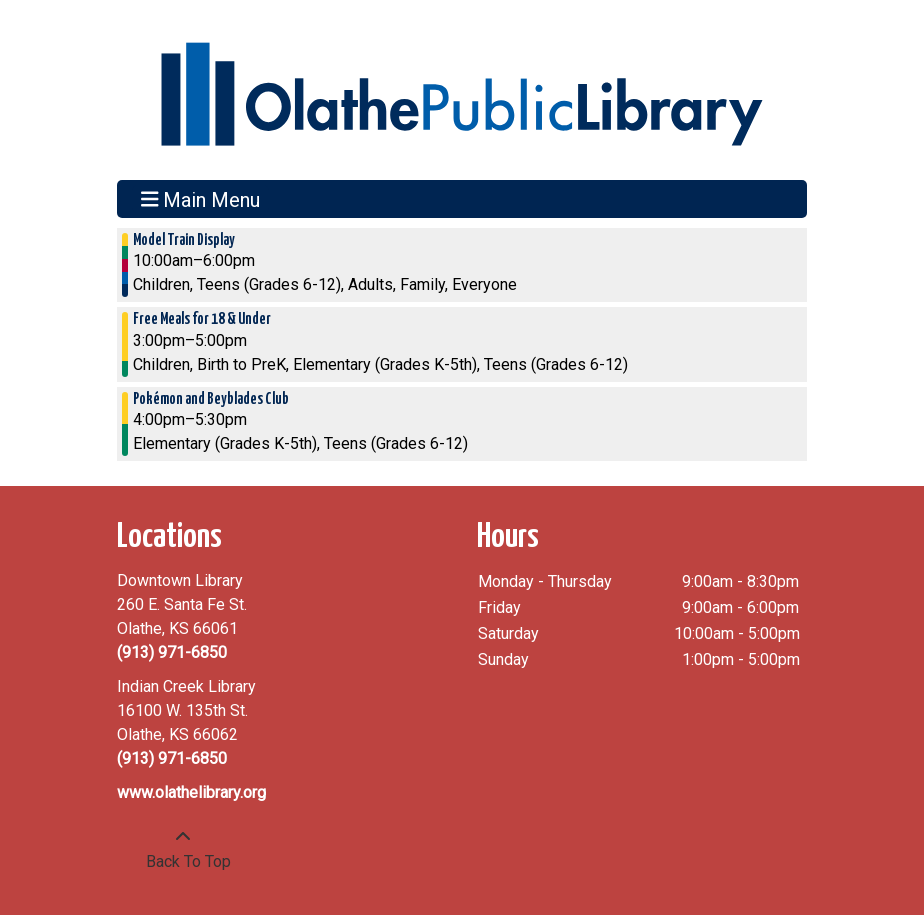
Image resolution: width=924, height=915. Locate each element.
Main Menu (201, 199)
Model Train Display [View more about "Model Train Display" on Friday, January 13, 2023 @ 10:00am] (184, 240)
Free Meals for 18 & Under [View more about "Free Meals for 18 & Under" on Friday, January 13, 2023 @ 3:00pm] (202, 319)
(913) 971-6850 (172, 652)
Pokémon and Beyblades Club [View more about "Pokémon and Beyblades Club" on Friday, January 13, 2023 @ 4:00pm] (211, 399)
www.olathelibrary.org (191, 792)
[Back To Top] (183, 850)
